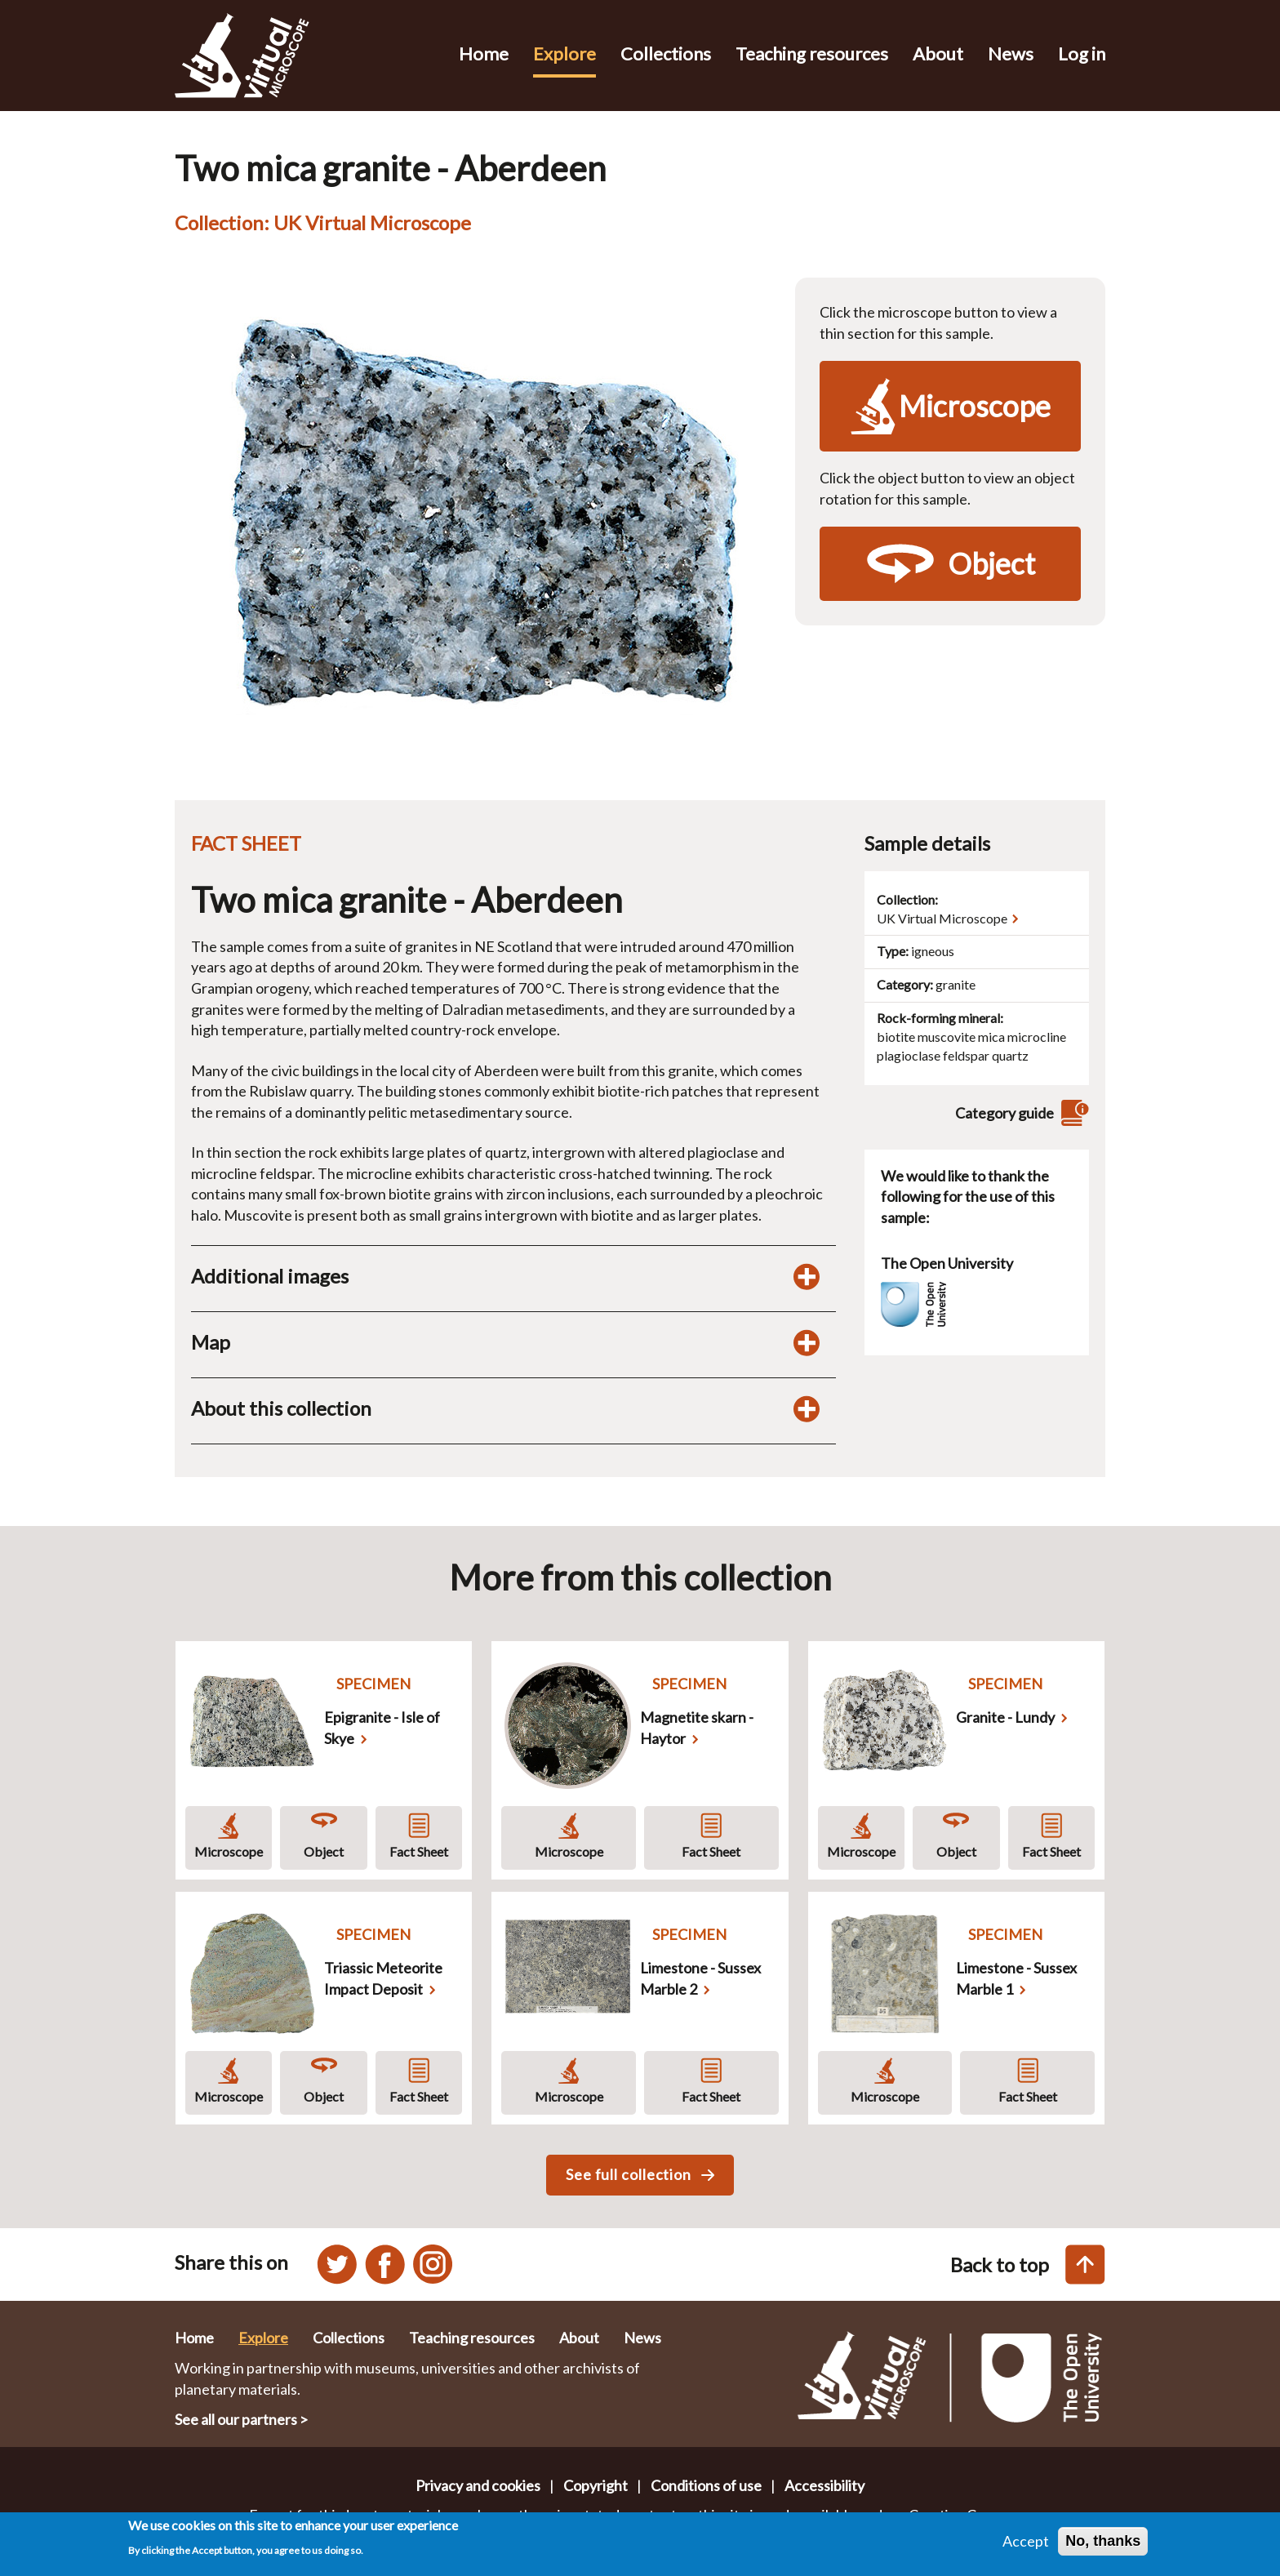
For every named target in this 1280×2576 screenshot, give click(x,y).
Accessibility (824, 2485)
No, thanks (1102, 2543)
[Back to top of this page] (1085, 2265)
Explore (564, 53)
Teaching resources (812, 53)
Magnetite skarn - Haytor (696, 1727)
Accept (1025, 2543)
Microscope (228, 1851)
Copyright (595, 2485)
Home (484, 53)
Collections (665, 53)
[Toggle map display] (806, 1342)
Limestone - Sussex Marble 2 (700, 1978)
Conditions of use (706, 2485)
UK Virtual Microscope (942, 918)
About (938, 53)
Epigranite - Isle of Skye (382, 1727)
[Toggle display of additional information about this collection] (806, 1408)
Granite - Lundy (1005, 1717)
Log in (1081, 53)
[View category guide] (1072, 1113)
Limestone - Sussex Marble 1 (1016, 1978)
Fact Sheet (418, 1851)
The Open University (947, 1263)
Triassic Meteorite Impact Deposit (383, 1978)
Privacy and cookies (478, 2485)
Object (324, 1851)
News (1010, 53)
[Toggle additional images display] (806, 1276)
